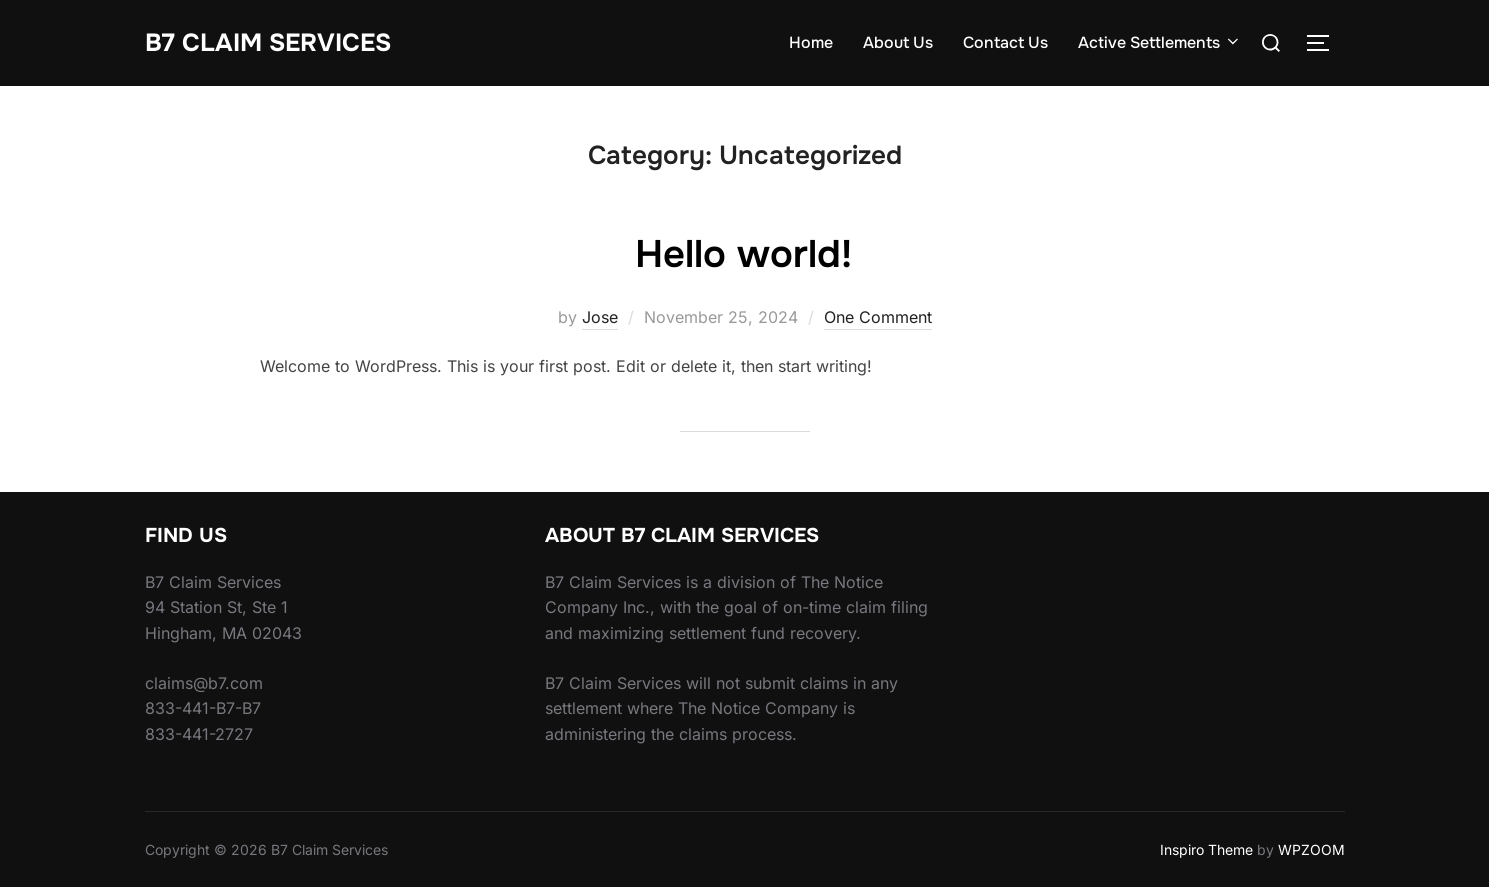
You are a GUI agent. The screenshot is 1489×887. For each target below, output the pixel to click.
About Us (898, 42)
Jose (600, 317)
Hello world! (743, 253)
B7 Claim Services (274, 42)
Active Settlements (1160, 42)
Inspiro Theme (1206, 849)
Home (811, 42)
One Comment (878, 317)
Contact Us (1005, 42)
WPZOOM (1311, 849)
